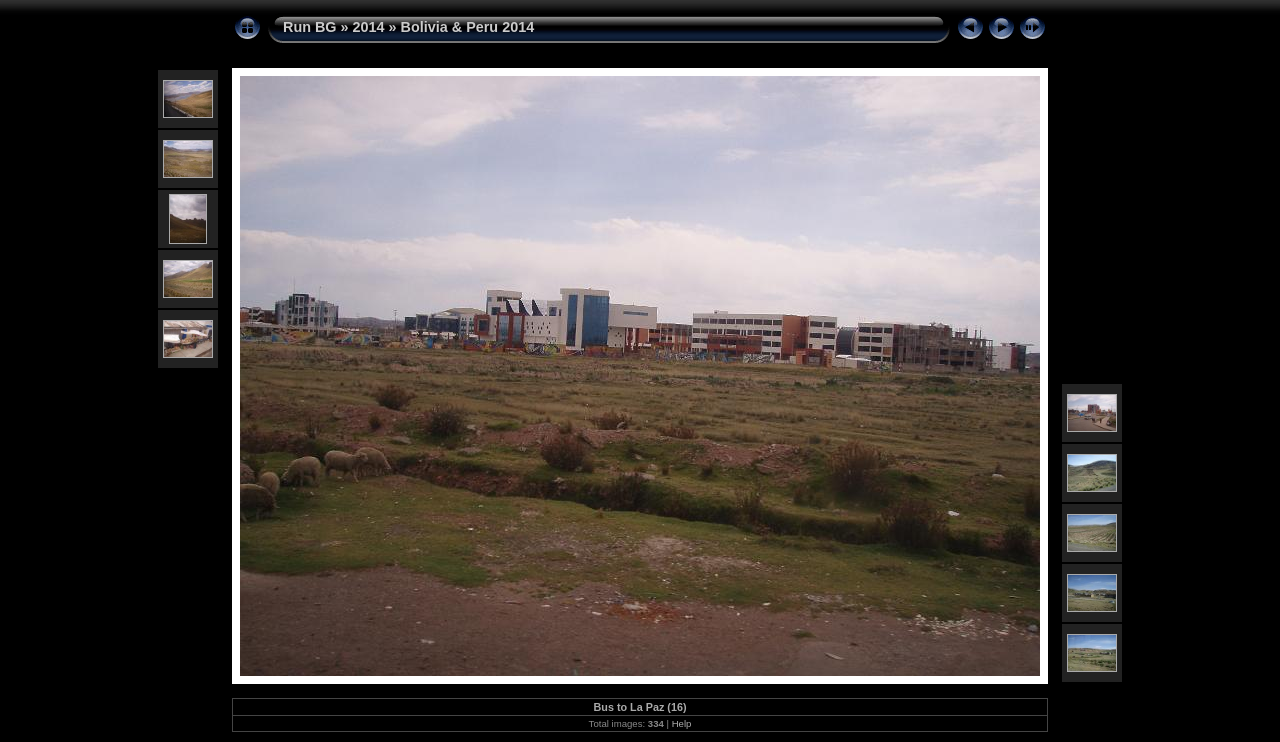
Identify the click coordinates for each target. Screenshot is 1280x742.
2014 (369, 27)
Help (682, 723)
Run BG (310, 27)
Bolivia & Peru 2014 (468, 27)
